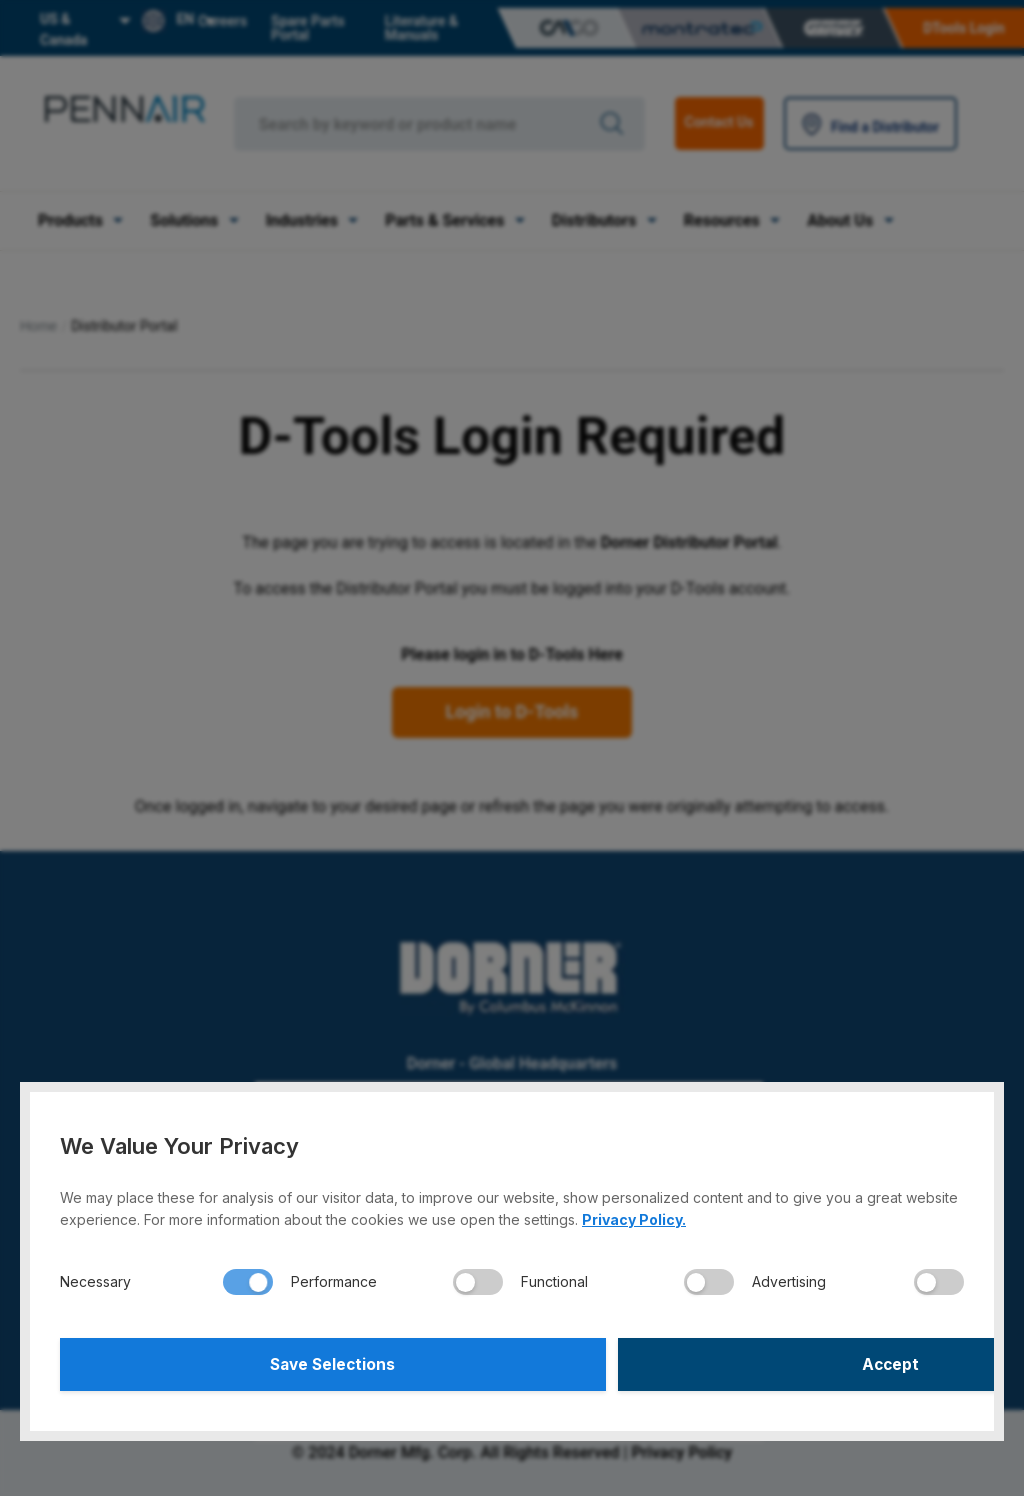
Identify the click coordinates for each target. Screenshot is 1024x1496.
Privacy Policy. (634, 1214)
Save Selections (283, 1362)
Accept (741, 1362)
